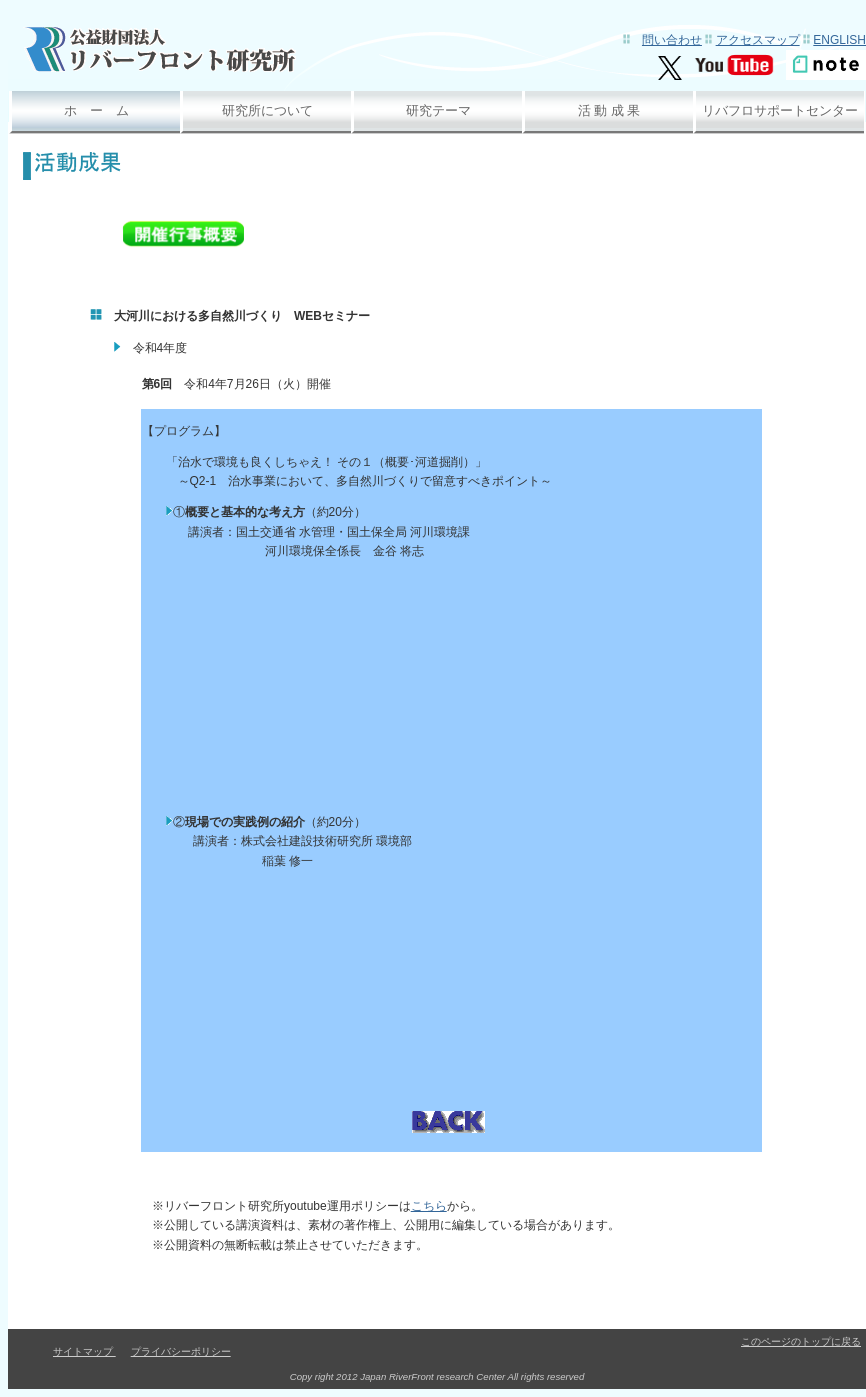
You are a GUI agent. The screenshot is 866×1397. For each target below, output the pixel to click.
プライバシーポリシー (181, 1351)
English (839, 40)
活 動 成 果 (609, 110)
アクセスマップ (758, 40)
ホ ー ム (96, 110)
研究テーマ (438, 110)
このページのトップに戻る (801, 1341)
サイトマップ (84, 1351)
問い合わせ (672, 40)
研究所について (267, 110)
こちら (429, 1206)
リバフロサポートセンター (780, 110)
